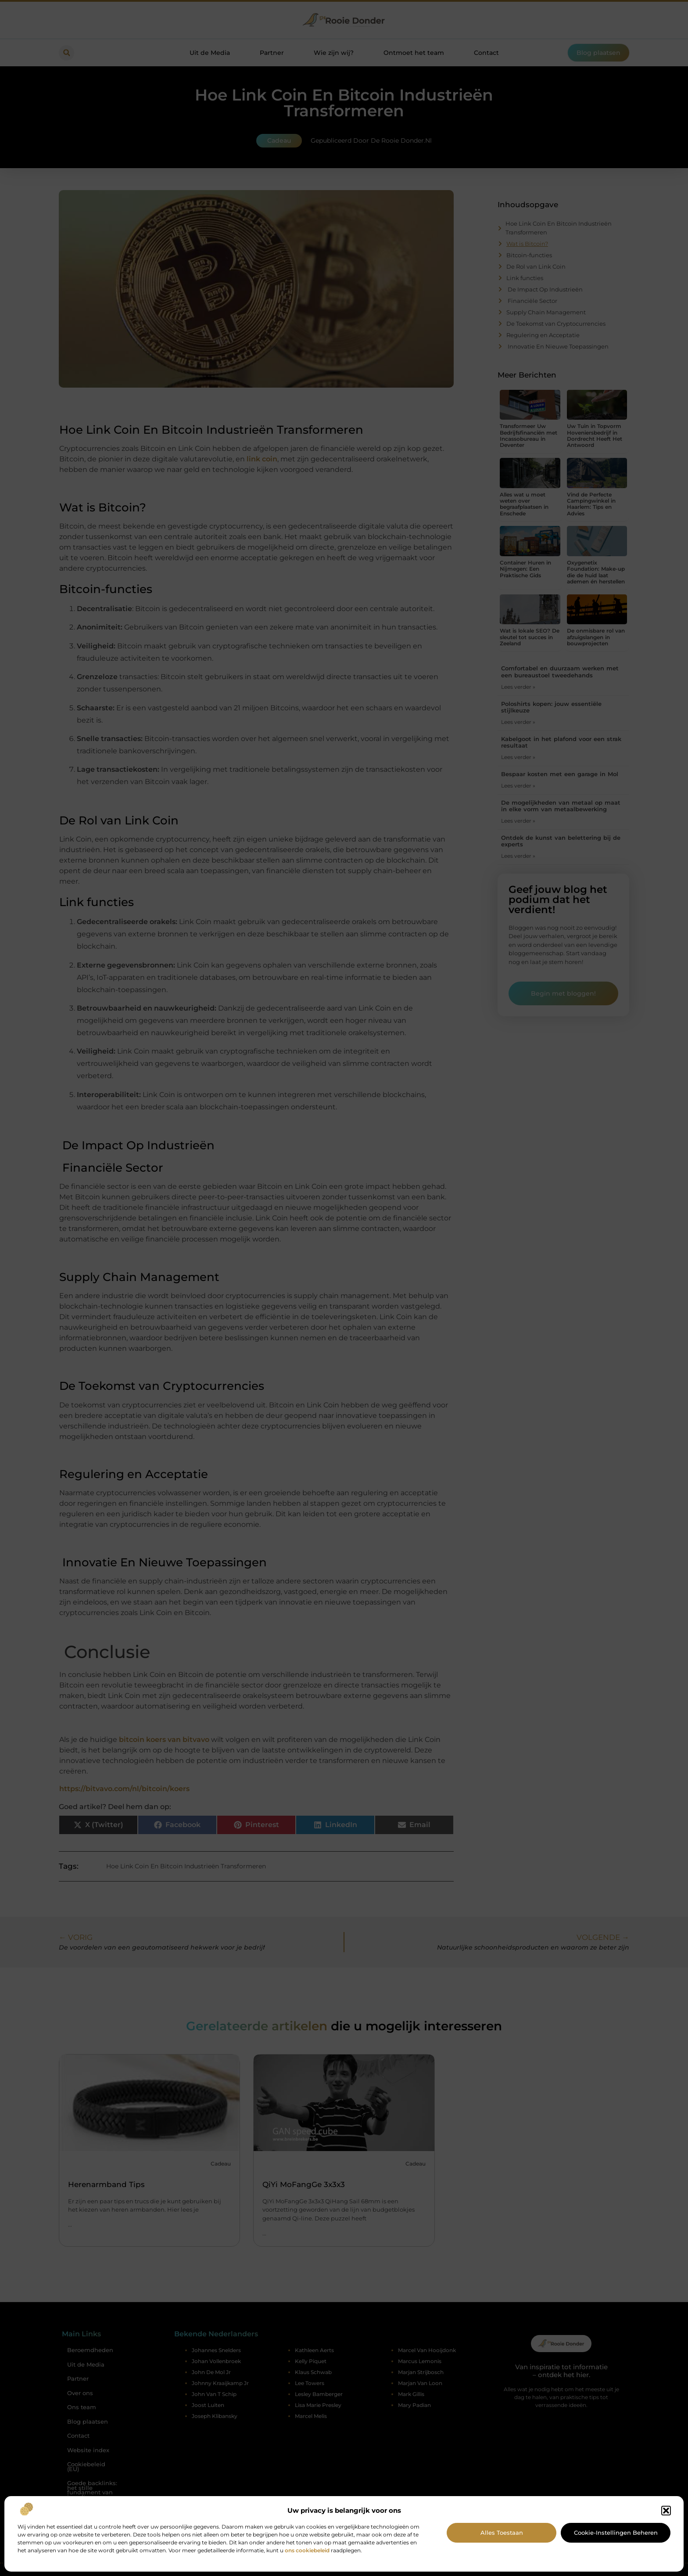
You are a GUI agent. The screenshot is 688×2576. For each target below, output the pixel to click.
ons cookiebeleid (307, 2550)
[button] (666, 2510)
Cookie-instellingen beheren (616, 2532)
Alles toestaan (501, 2532)
